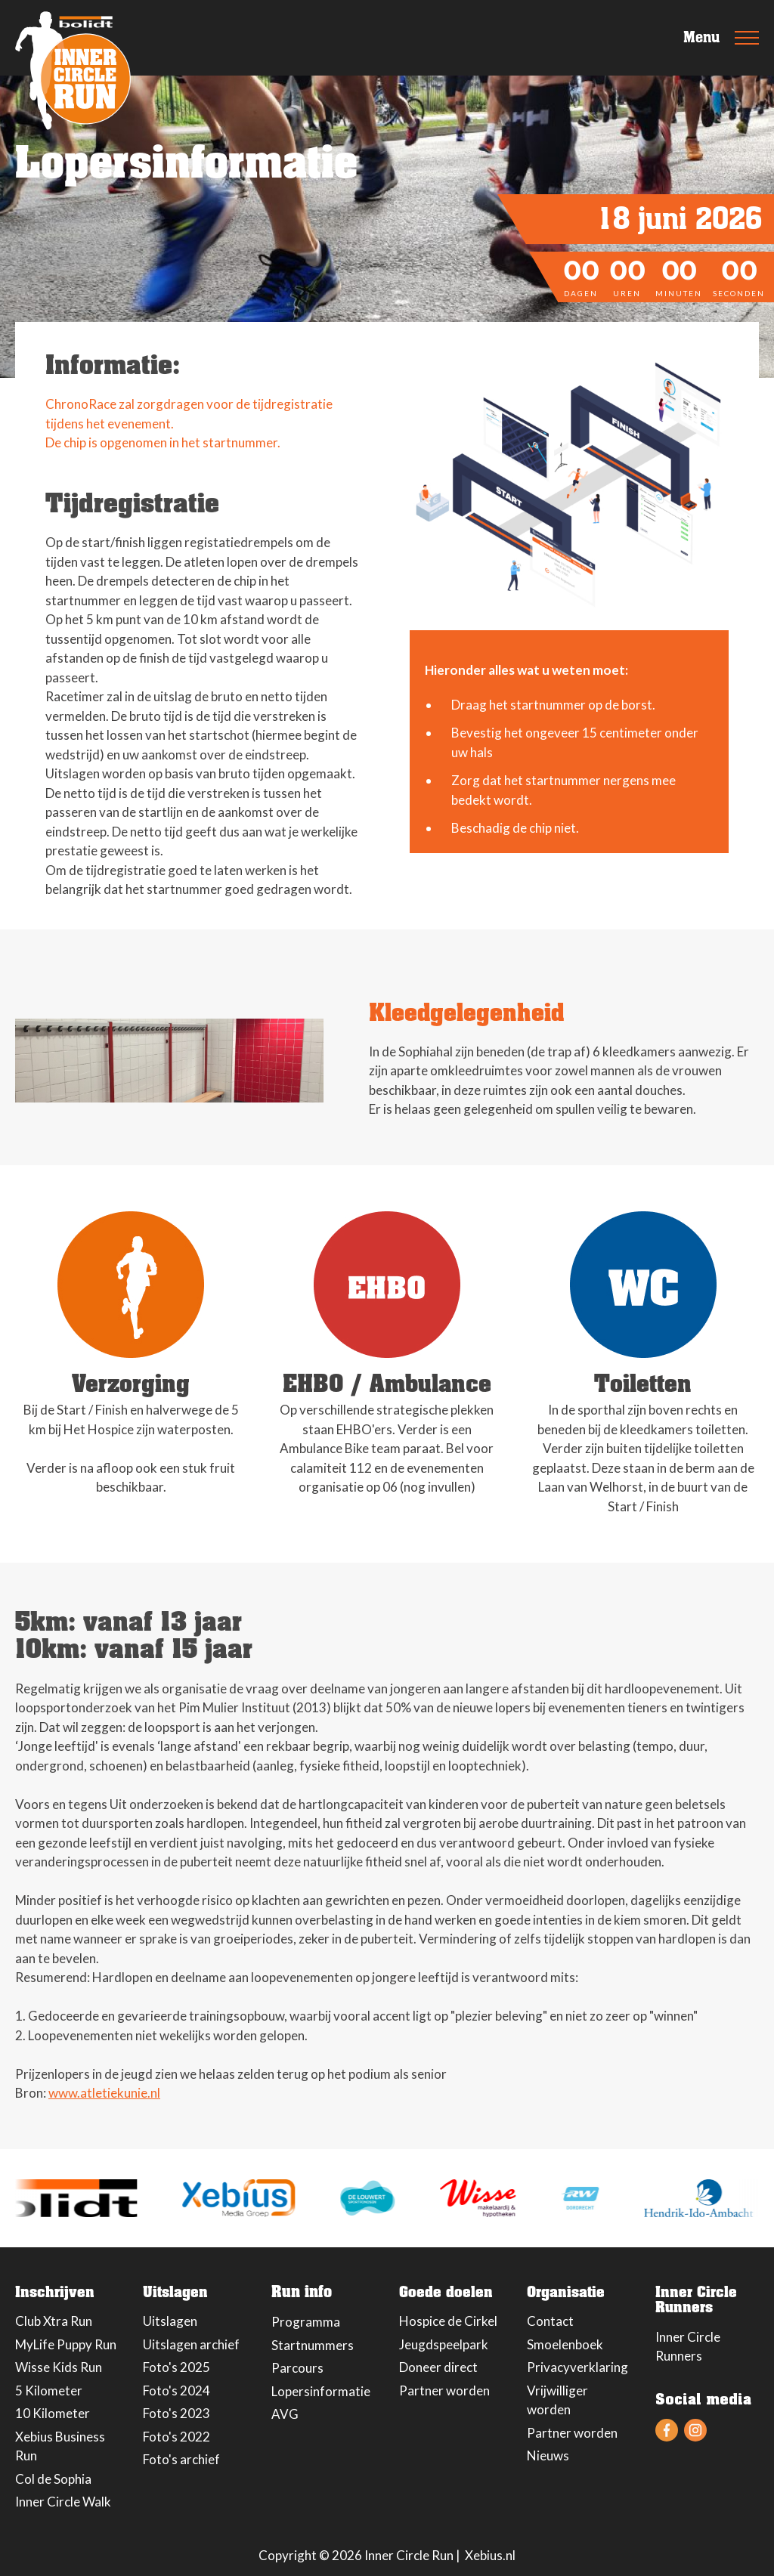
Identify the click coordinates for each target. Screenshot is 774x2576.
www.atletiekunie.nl (104, 2093)
